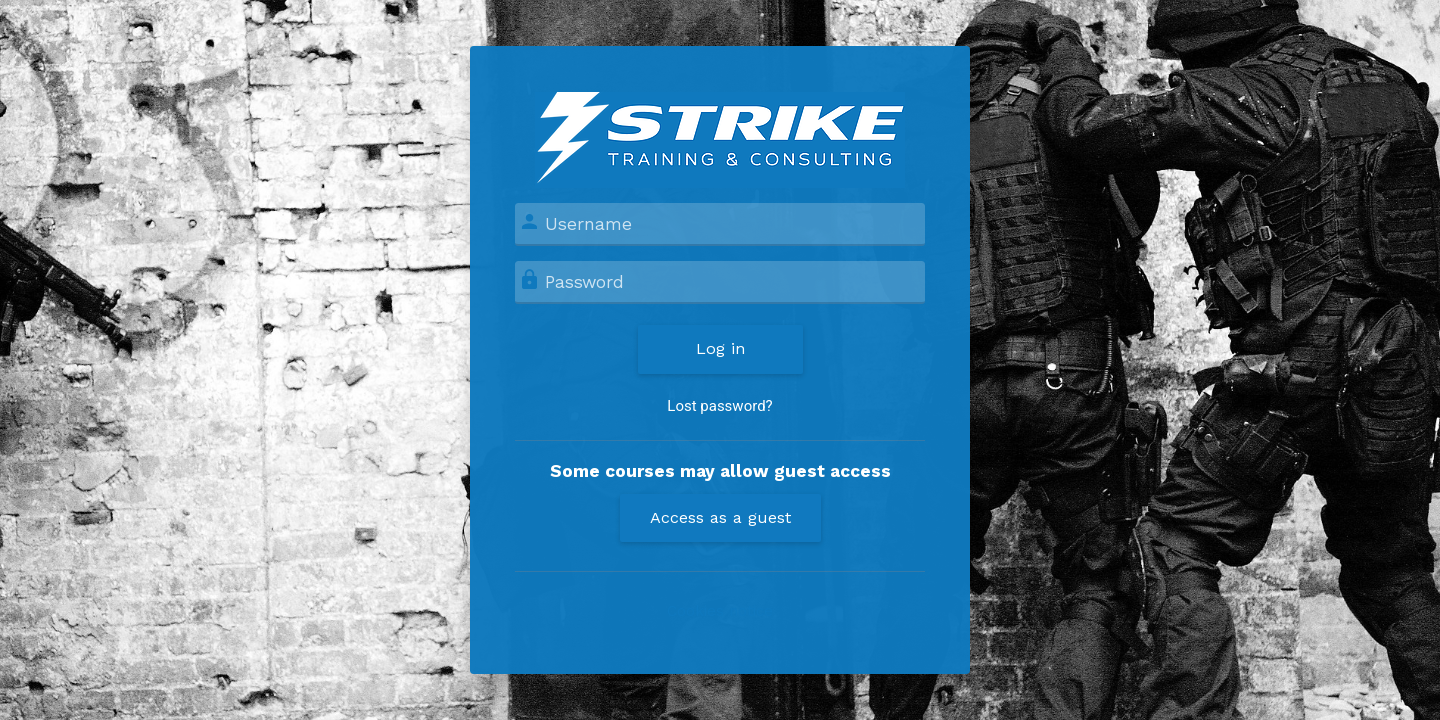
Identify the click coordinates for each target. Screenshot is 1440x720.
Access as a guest (720, 517)
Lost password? (719, 406)
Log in (720, 348)
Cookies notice (720, 611)
